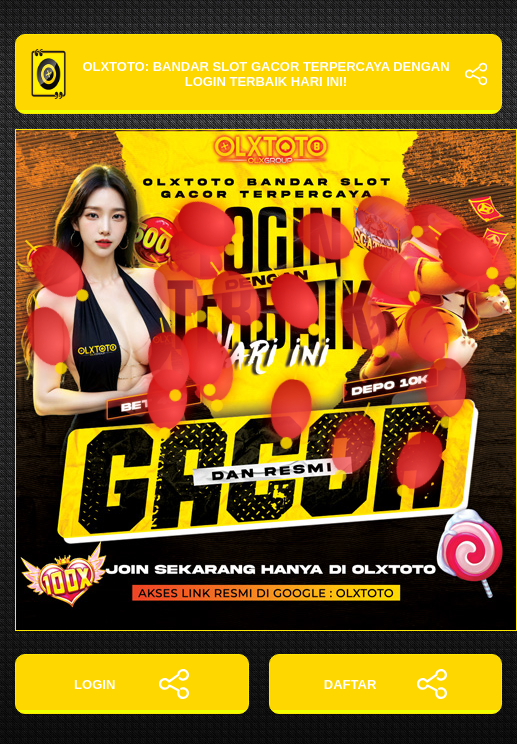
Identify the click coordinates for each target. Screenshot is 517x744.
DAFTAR (385, 684)
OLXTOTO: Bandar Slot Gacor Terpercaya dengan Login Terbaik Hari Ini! (258, 74)
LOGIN (131, 684)
